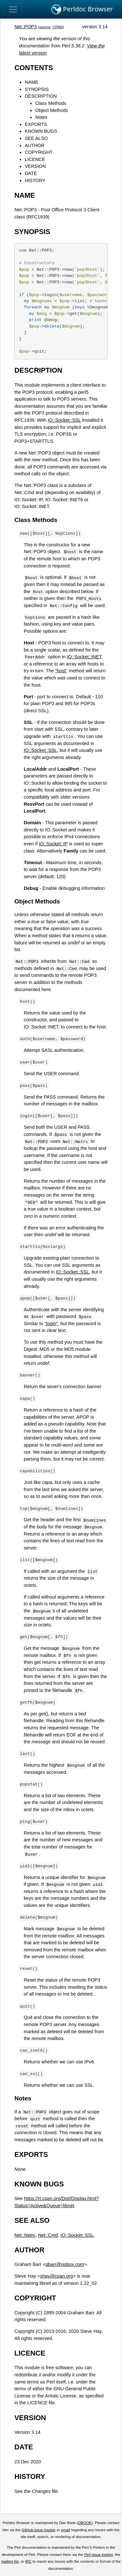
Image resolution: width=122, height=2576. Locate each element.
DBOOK (85, 2523)
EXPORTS (36, 124)
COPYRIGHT (39, 152)
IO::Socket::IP (53, 843)
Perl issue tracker (98, 2555)
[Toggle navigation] (13, 9)
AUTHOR (35, 145)
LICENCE (35, 159)
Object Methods (51, 110)
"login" (51, 1323)
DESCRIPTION (41, 96)
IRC (28, 2561)
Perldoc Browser (82, 9)
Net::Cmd (48, 2235)
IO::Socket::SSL (64, 420)
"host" (61, 670)
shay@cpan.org (56, 2276)
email (65, 2530)
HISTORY (35, 180)
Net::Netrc (24, 2235)
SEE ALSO (36, 138)
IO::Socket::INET (84, 656)
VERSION (35, 166)
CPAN (58, 27)
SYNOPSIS (37, 89)
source (45, 27)
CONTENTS (33, 68)
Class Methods (50, 103)
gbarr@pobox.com (65, 2264)
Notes (41, 117)
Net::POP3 (25, 26)
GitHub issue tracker (39, 2530)
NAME (31, 82)
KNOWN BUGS (41, 131)
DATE (31, 173)
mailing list (10, 2561)
